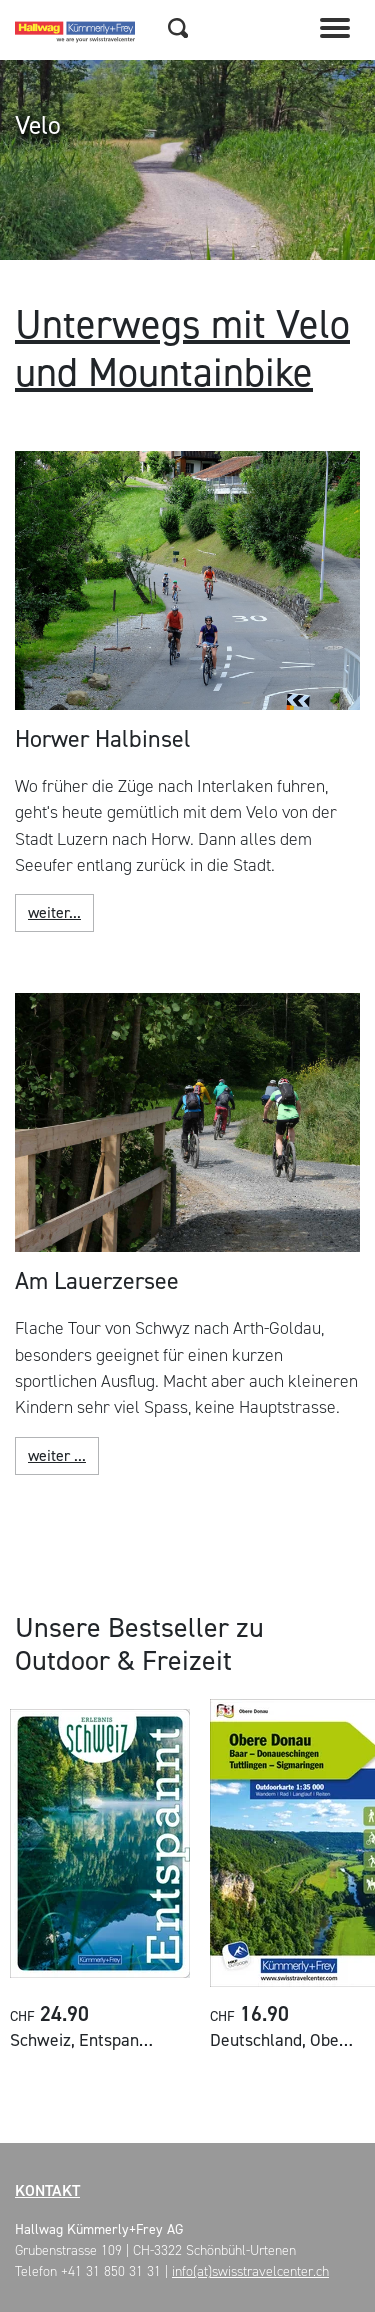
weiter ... (57, 1455)
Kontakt (47, 2190)
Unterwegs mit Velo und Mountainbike (182, 348)
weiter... (54, 912)
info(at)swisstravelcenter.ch (250, 2271)
